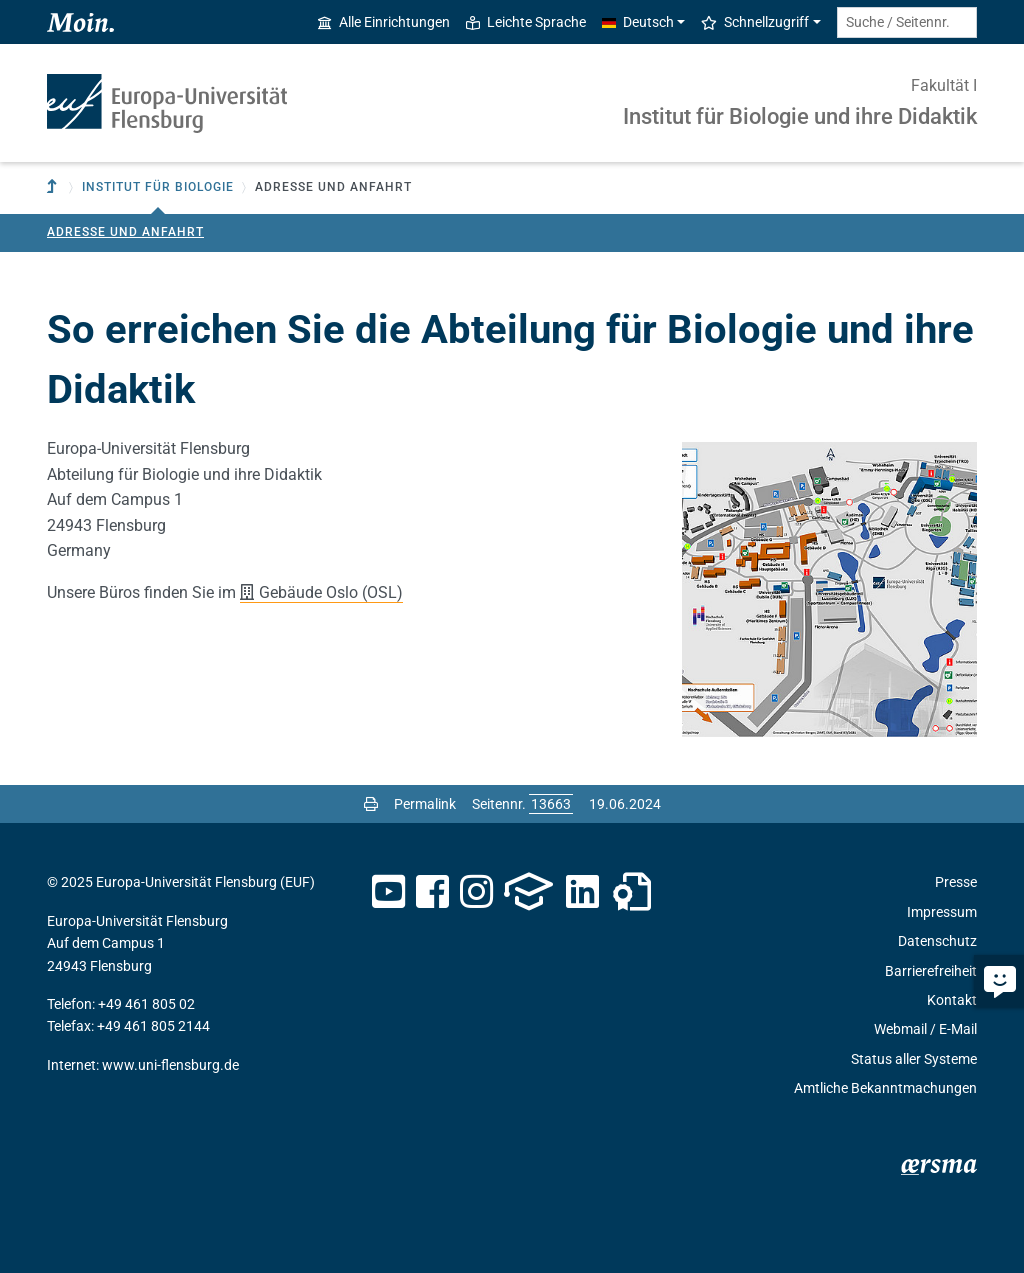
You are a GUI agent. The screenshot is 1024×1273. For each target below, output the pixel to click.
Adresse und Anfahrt (125, 232)
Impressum (942, 912)
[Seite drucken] (371, 804)
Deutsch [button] (638, 22)
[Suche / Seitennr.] (907, 22)
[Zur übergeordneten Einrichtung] (54, 187)
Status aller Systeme (914, 1059)
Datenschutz (937, 941)
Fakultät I (944, 85)
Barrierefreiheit (931, 971)
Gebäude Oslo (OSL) (331, 592)
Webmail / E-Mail (925, 1029)
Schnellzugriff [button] (755, 22)
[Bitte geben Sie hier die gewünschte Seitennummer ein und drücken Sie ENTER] (551, 804)
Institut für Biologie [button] (158, 187)
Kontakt (952, 1000)
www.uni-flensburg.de (170, 1065)
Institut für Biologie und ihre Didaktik (800, 116)
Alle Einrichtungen (384, 22)
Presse (956, 882)
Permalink (425, 804)
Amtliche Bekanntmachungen (885, 1088)
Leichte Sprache (526, 22)
